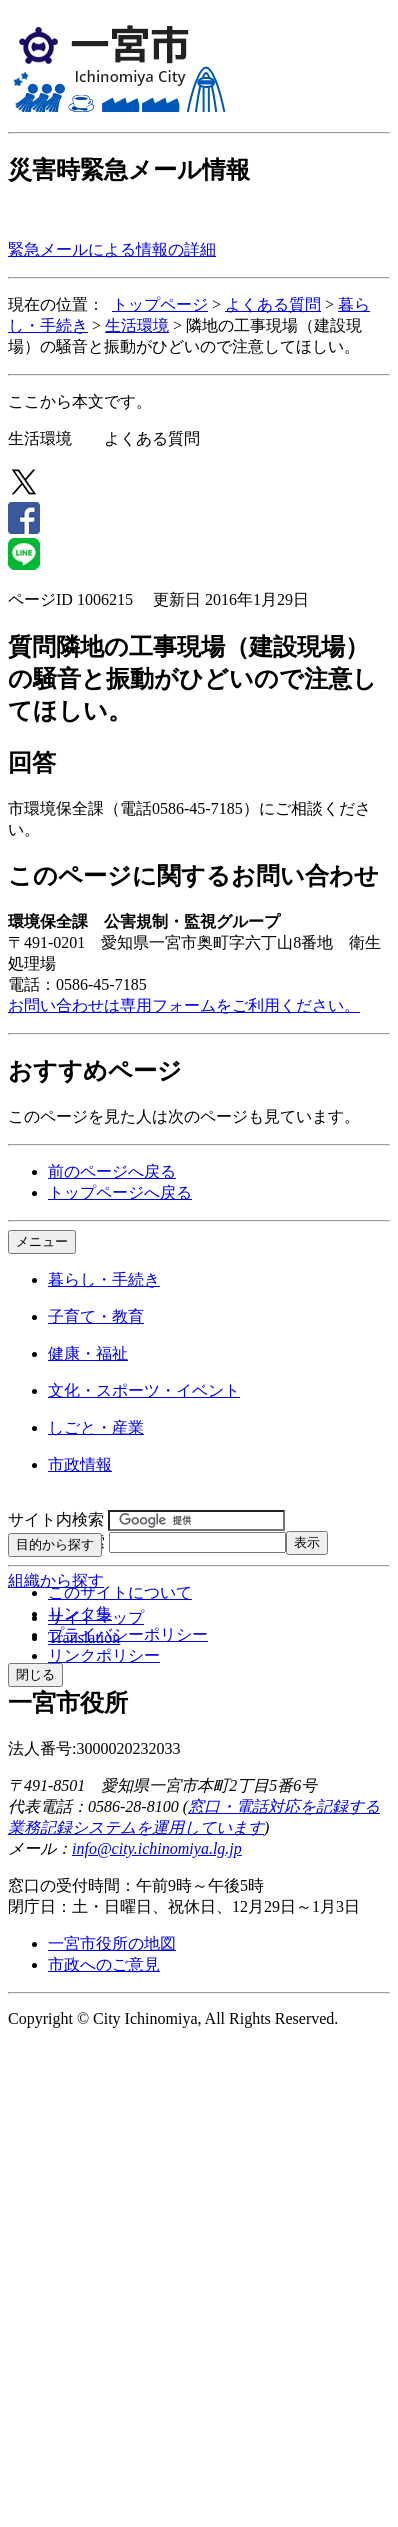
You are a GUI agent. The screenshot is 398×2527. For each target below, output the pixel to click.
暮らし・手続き (104, 1279)
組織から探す (56, 1580)
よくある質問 (273, 304)
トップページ (160, 304)
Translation (84, 1637)
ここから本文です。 (80, 401)
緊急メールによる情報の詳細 (112, 249)
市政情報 (80, 1464)
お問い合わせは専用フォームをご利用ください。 (184, 1005)
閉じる (35, 1674)
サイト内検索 (56, 1519)
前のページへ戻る (112, 1171)
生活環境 (137, 325)
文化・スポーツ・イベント (144, 1390)
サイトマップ (96, 1617)
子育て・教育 (96, 1316)
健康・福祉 (88, 1353)
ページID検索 (56, 1541)
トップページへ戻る (120, 1192)
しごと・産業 (96, 1427)
